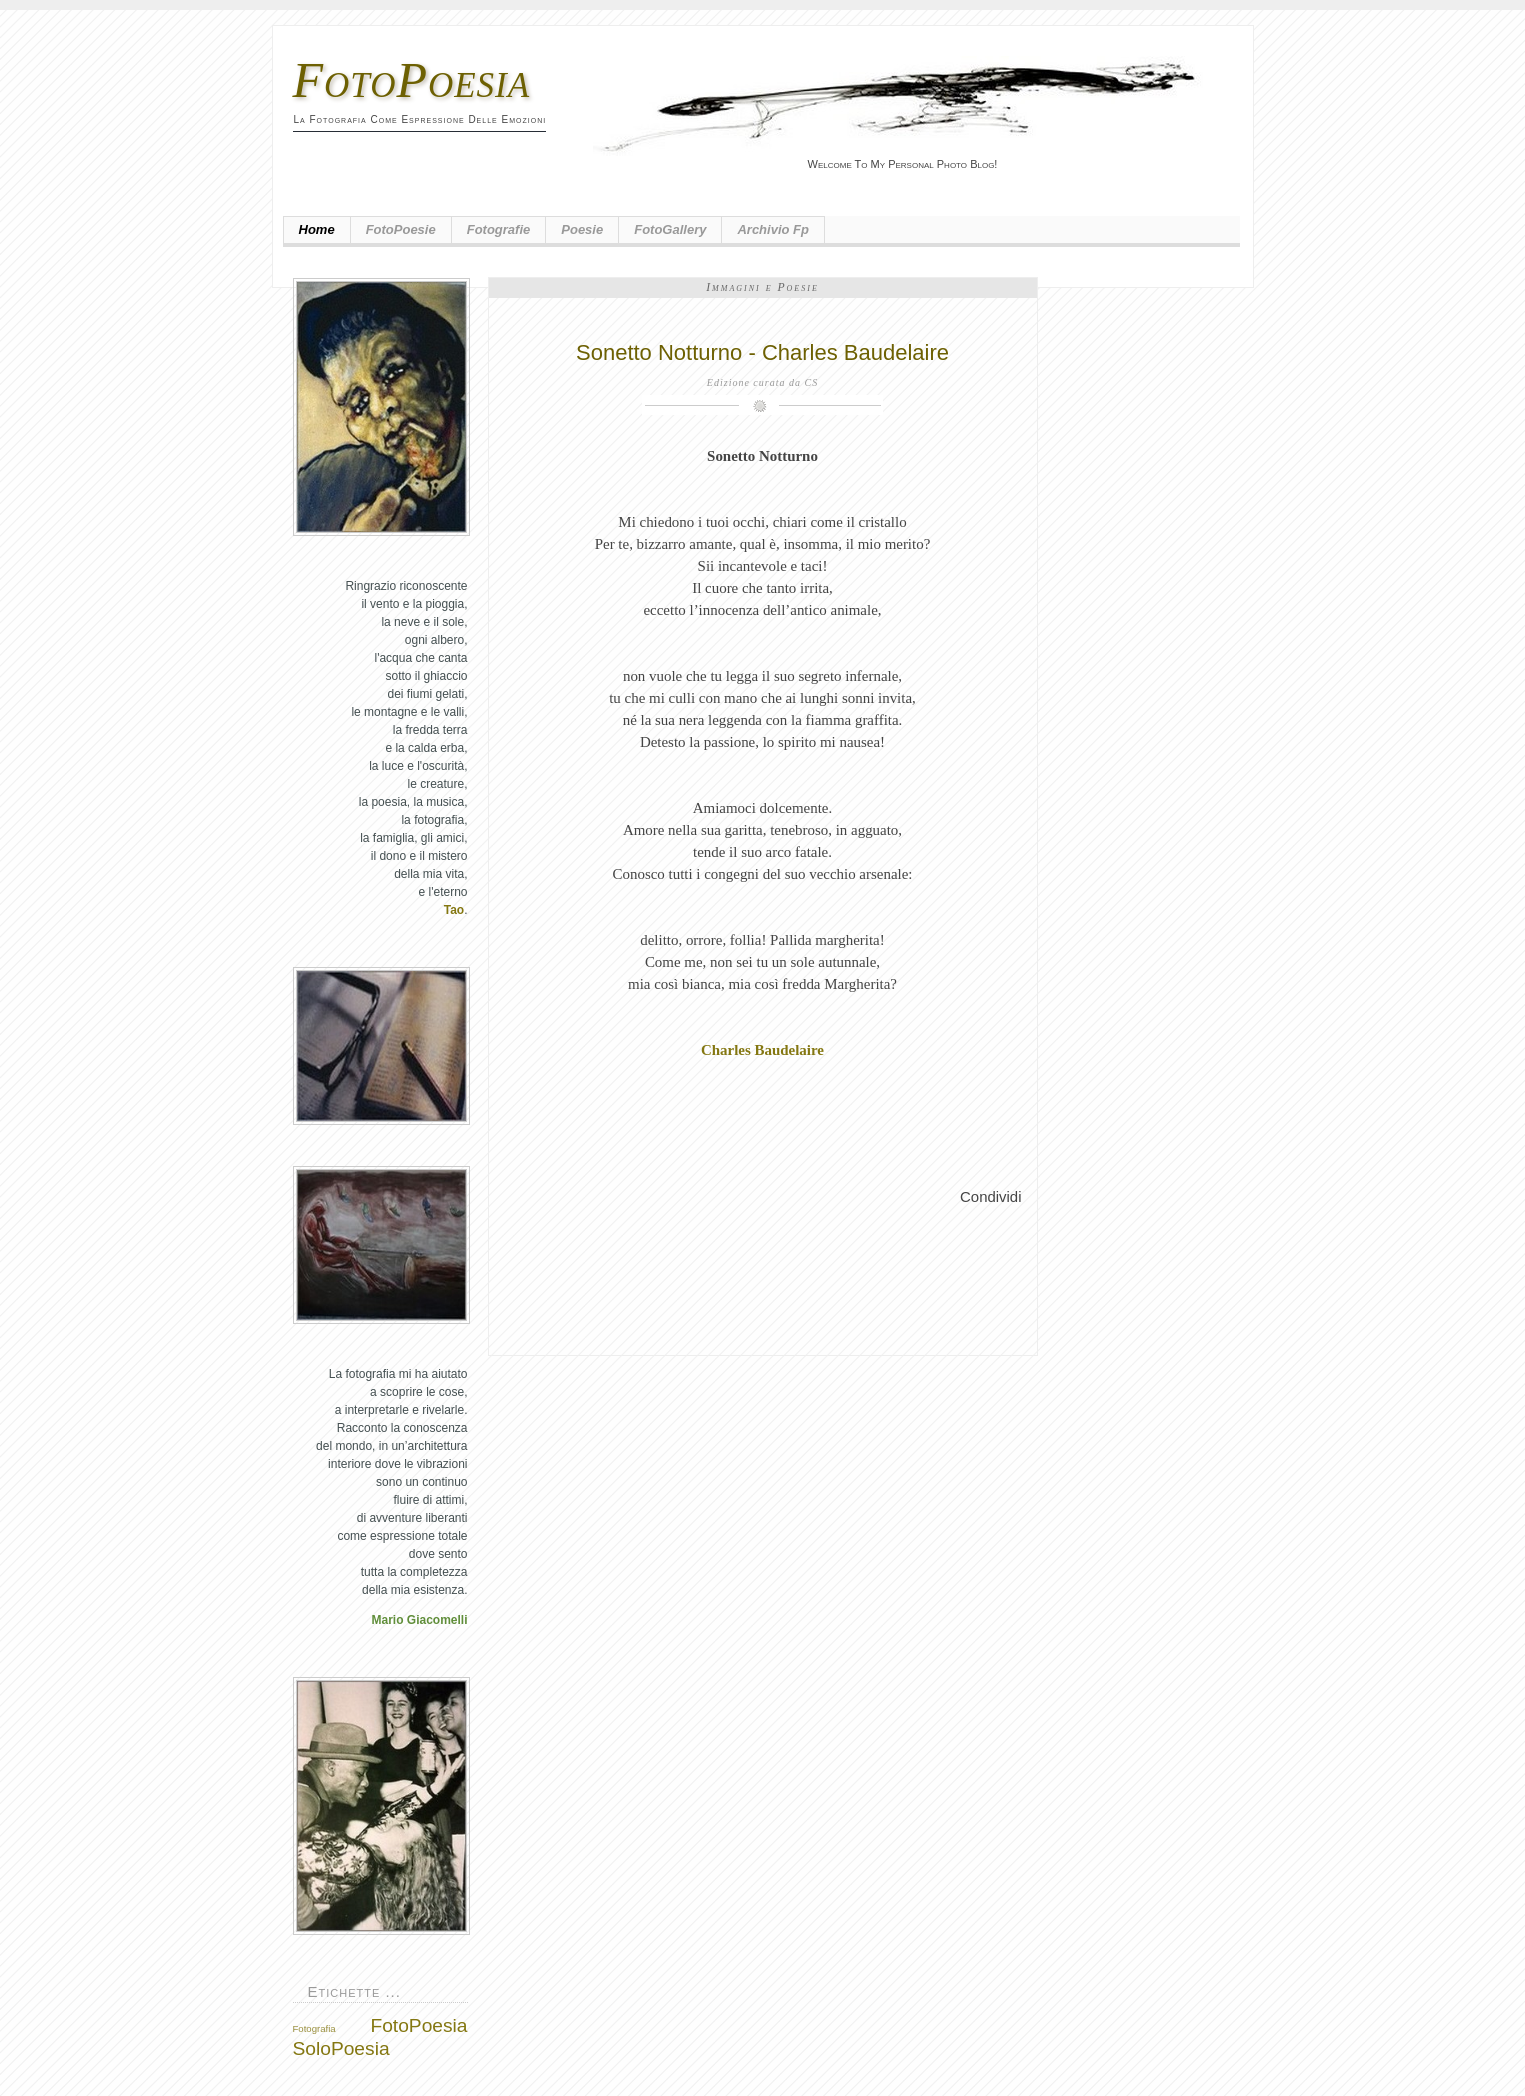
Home (317, 229)
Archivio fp (773, 229)
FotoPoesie (401, 229)
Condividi (990, 1196)
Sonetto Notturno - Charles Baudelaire (762, 352)
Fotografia (314, 2028)
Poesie (582, 229)
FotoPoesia (412, 80)
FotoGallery (670, 229)
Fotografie (499, 229)
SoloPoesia (341, 2048)
